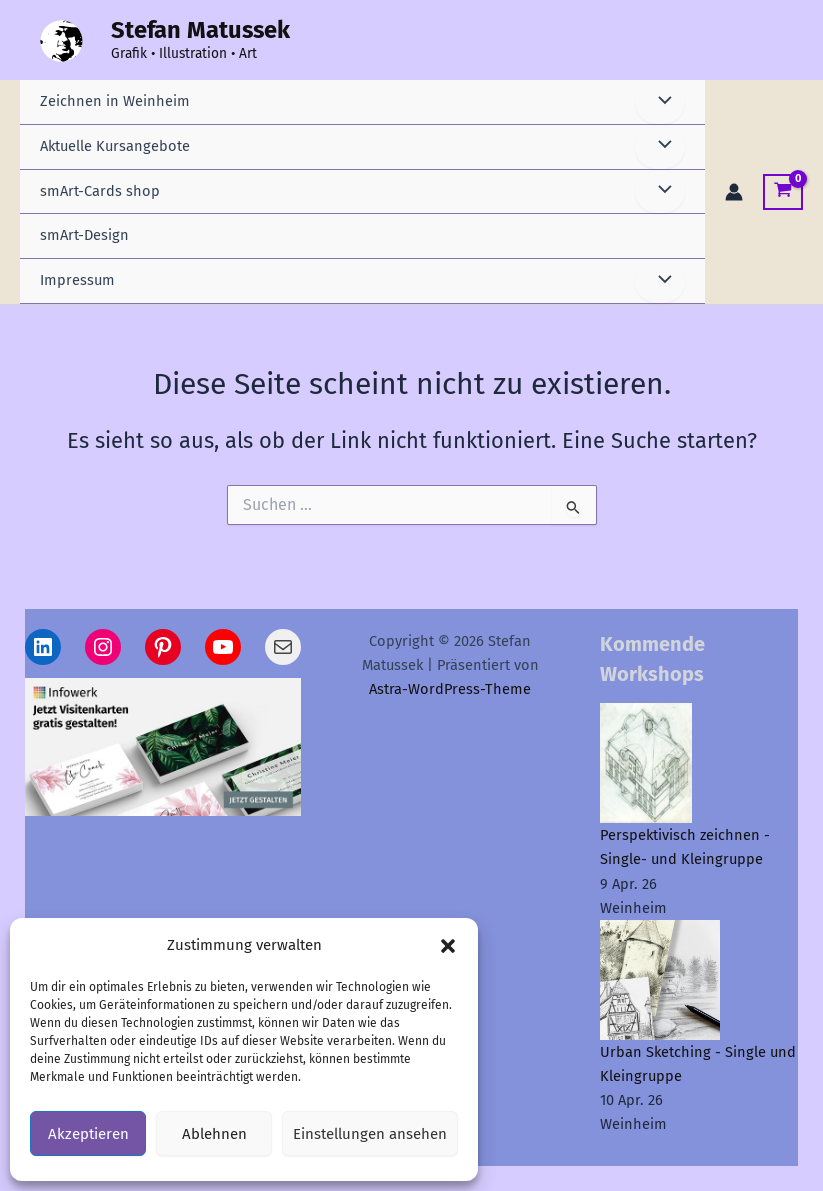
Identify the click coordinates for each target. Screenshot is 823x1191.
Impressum (77, 280)
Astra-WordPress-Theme (450, 689)
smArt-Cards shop (100, 191)
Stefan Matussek (200, 30)
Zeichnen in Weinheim (115, 101)
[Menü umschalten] (660, 102)
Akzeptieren (88, 1134)
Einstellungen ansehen (370, 1134)
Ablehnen (214, 1134)
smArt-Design (84, 235)
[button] (448, 946)
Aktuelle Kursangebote (115, 146)
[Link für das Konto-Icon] (734, 192)
